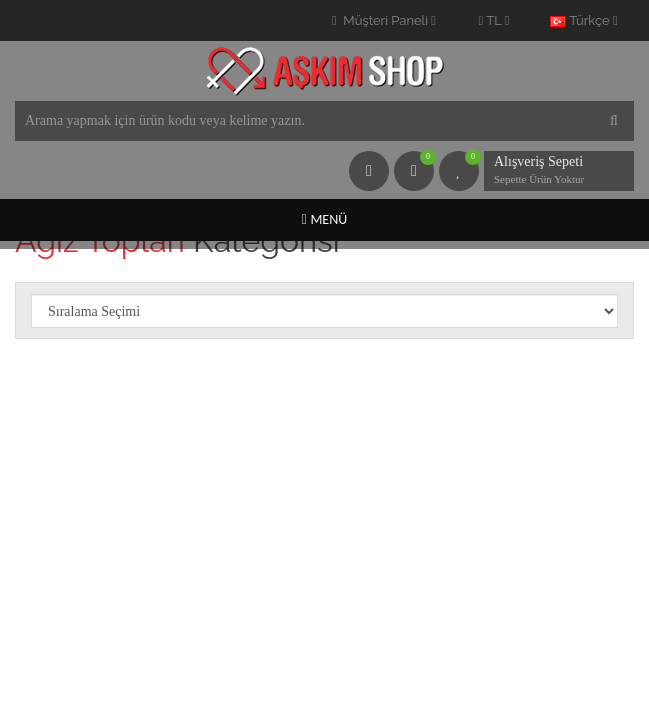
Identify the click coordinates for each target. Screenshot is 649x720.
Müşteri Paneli (384, 20)
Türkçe (583, 20)
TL (494, 20)
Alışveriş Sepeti (544, 171)
